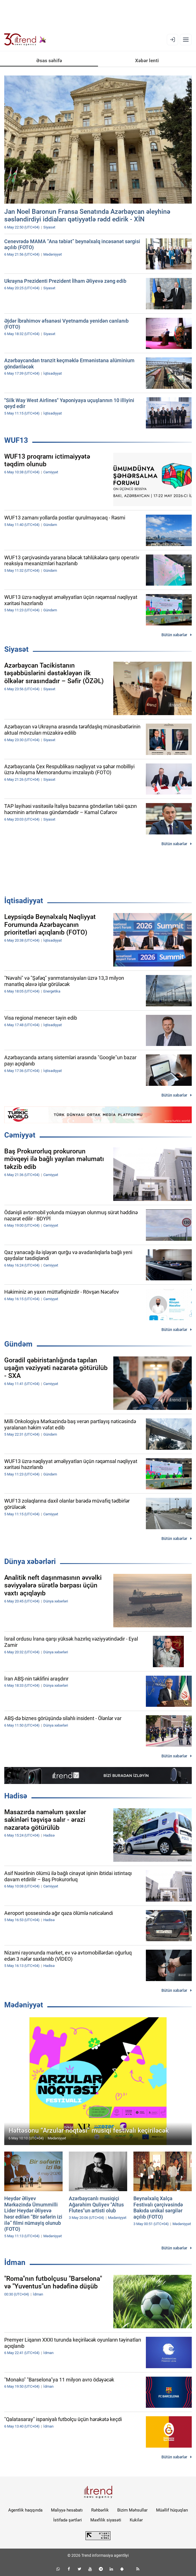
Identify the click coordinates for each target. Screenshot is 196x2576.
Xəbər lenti (147, 60)
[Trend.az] (25, 39)
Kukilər (136, 2520)
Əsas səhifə (49, 60)
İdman (14, 2262)
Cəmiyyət (19, 1135)
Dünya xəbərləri (30, 1561)
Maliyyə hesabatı (67, 2510)
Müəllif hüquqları (172, 2510)
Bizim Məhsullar (132, 2510)
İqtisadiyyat (23, 900)
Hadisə (15, 1796)
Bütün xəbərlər (174, 635)
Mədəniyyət (23, 2005)
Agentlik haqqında (25, 2510)
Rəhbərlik (100, 2510)
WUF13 (16, 440)
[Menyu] (186, 39)
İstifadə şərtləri (67, 2520)
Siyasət (16, 649)
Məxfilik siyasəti (105, 2520)
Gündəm (18, 1344)
